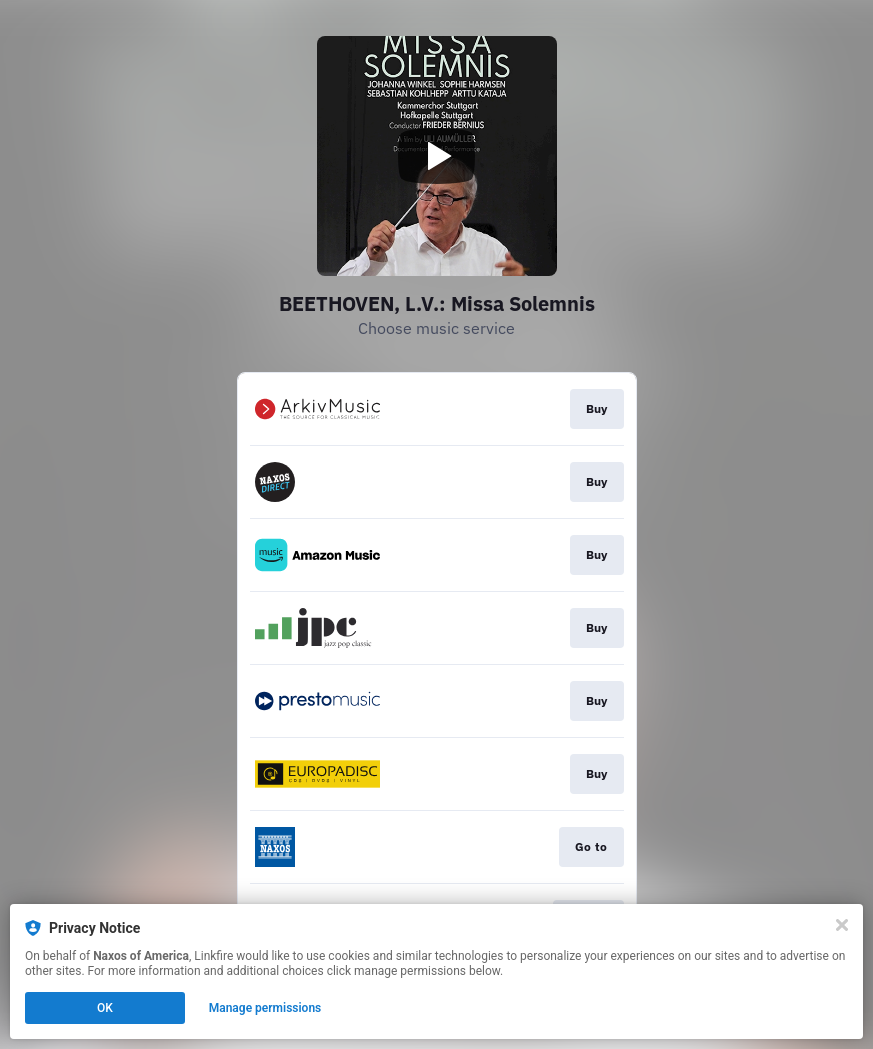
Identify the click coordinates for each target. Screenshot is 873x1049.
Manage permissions (265, 1008)
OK (105, 1008)
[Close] (842, 925)
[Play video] (437, 156)
